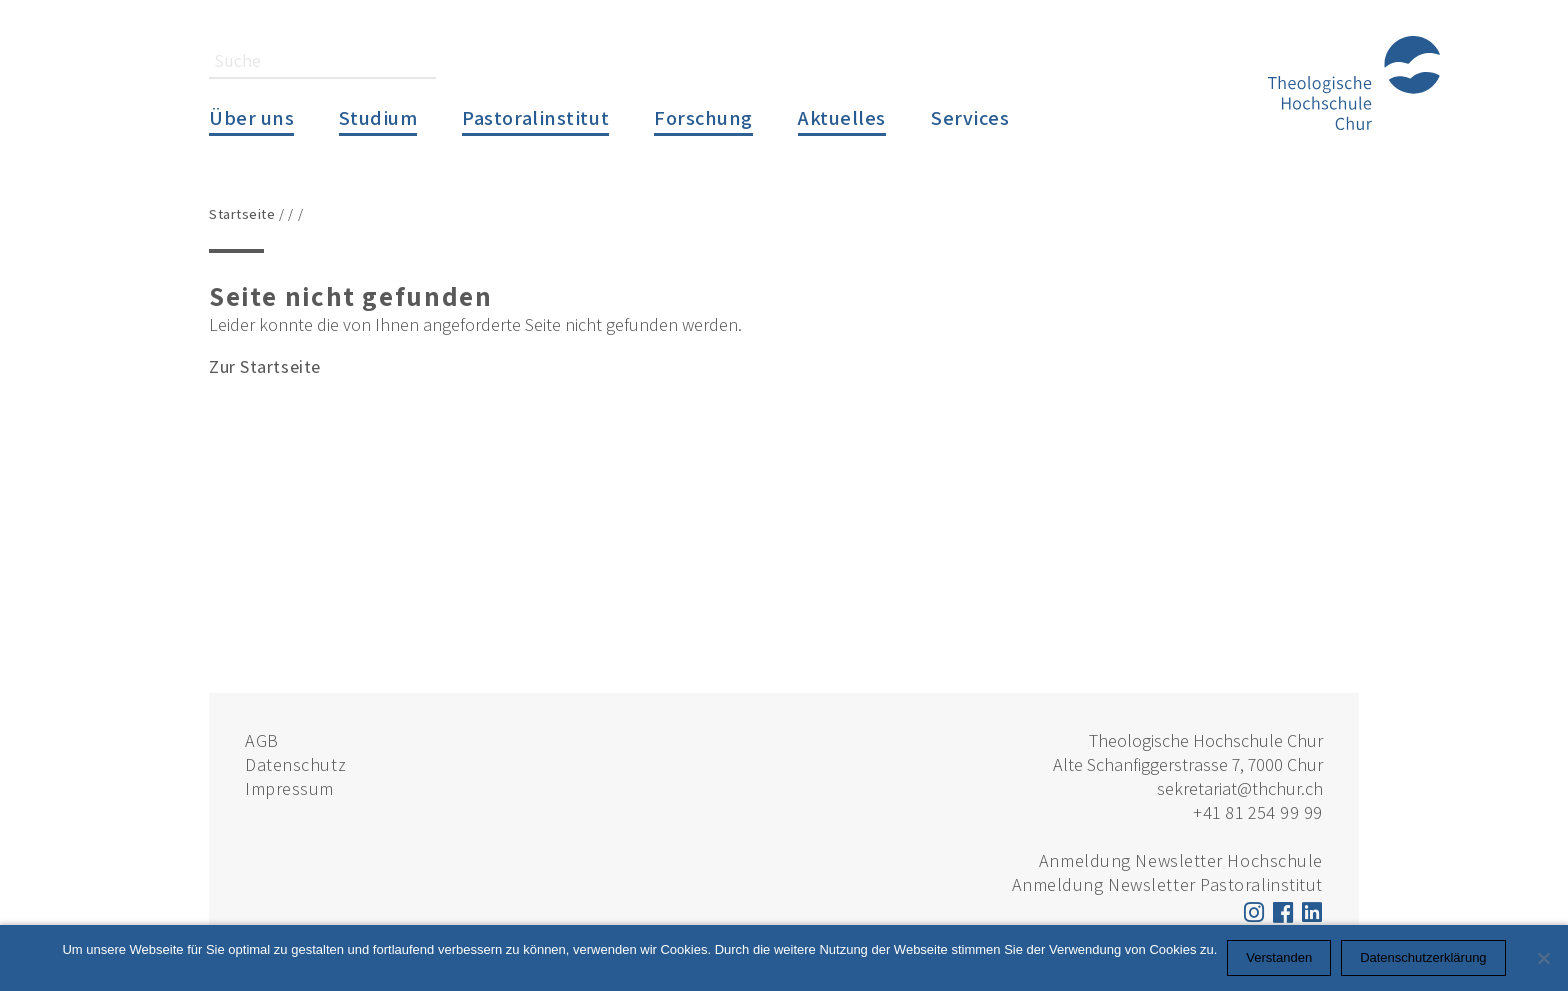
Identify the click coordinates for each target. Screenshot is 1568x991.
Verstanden (1279, 957)
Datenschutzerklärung (1423, 957)
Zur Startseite (265, 366)
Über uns (251, 117)
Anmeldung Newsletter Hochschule (1181, 860)
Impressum (289, 788)
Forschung (703, 117)
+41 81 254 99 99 (1258, 812)
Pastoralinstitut (535, 117)
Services (970, 117)
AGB (262, 740)
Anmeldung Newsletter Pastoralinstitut (1167, 884)
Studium (378, 117)
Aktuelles (842, 117)
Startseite (242, 213)
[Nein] (1543, 958)
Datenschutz (295, 764)
